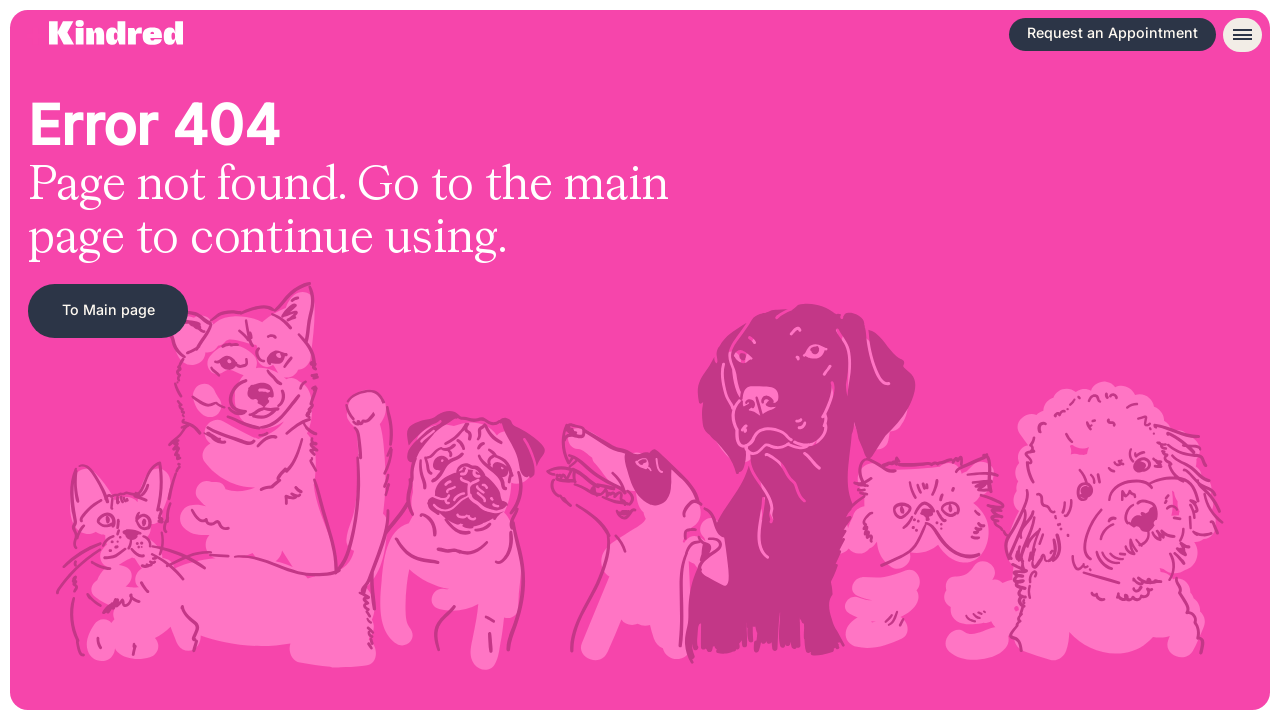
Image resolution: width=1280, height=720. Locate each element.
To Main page (108, 309)
